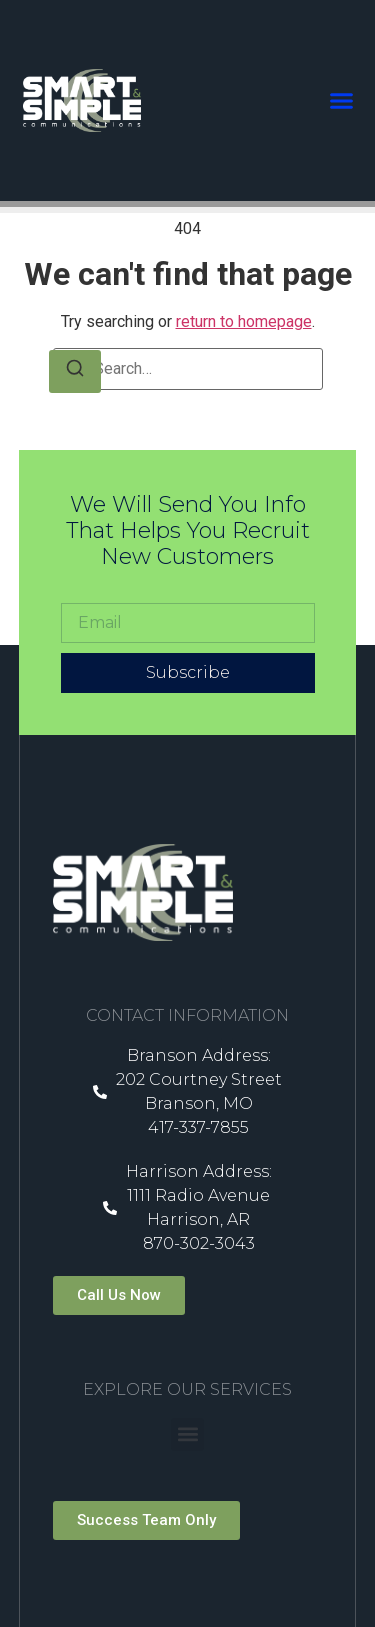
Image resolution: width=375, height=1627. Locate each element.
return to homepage (244, 321)
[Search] (75, 371)
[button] (342, 101)
